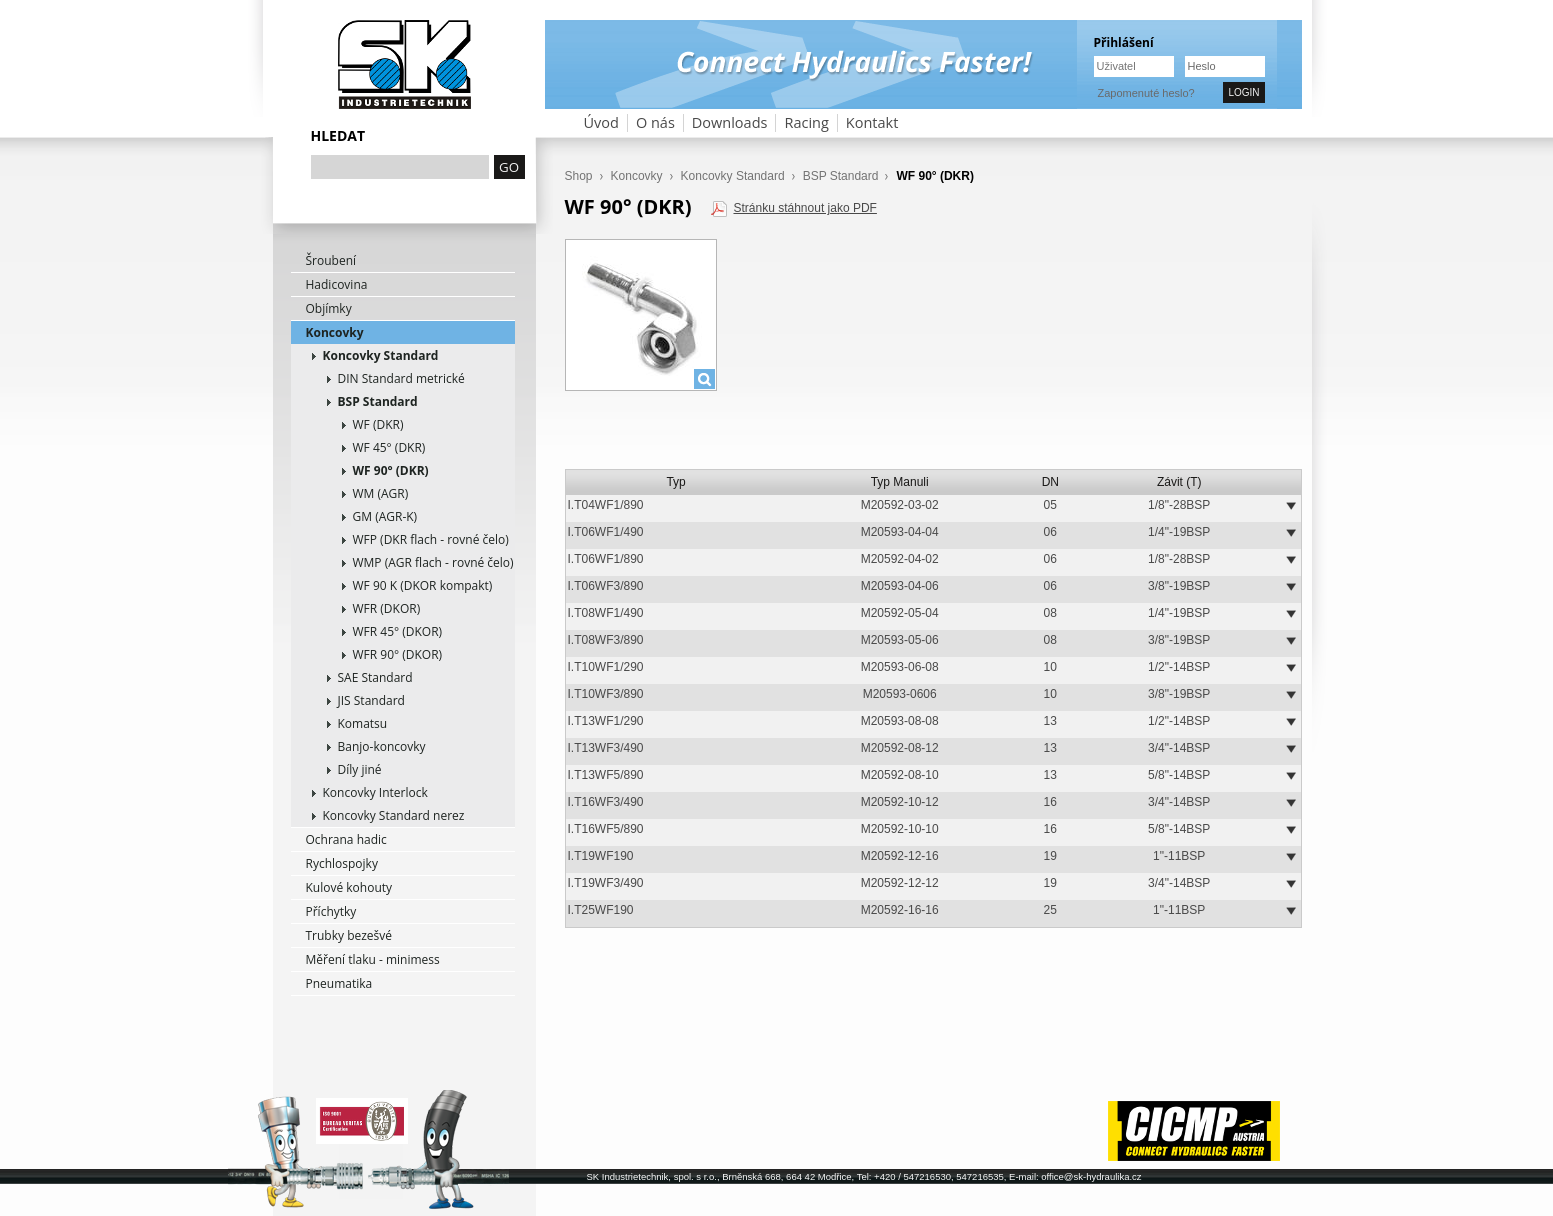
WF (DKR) (378, 424)
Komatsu (363, 723)
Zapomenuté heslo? (1146, 93)
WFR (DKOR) (387, 608)
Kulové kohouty (349, 887)
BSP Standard (378, 401)
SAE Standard (375, 677)
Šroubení (331, 260)
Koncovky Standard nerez (394, 815)
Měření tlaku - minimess (373, 959)
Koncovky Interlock (375, 792)
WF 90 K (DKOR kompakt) (423, 585)
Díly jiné (360, 769)
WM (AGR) (381, 493)
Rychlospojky (342, 863)
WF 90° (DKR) (391, 470)
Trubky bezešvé (349, 935)
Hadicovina (337, 284)
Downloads (730, 122)
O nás (655, 122)
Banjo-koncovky (382, 746)
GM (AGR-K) (385, 516)
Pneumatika (339, 983)
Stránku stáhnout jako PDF (804, 208)
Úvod (601, 122)
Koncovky (335, 332)
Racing (806, 122)
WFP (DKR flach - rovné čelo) (431, 539)
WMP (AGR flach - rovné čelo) (433, 562)
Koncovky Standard (381, 355)
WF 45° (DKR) (389, 447)
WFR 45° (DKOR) (398, 631)
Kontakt (872, 122)
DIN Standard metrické (401, 378)
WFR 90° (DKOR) (398, 654)
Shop (579, 176)
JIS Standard (371, 700)
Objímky (329, 308)
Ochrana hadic (346, 839)
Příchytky (331, 911)
